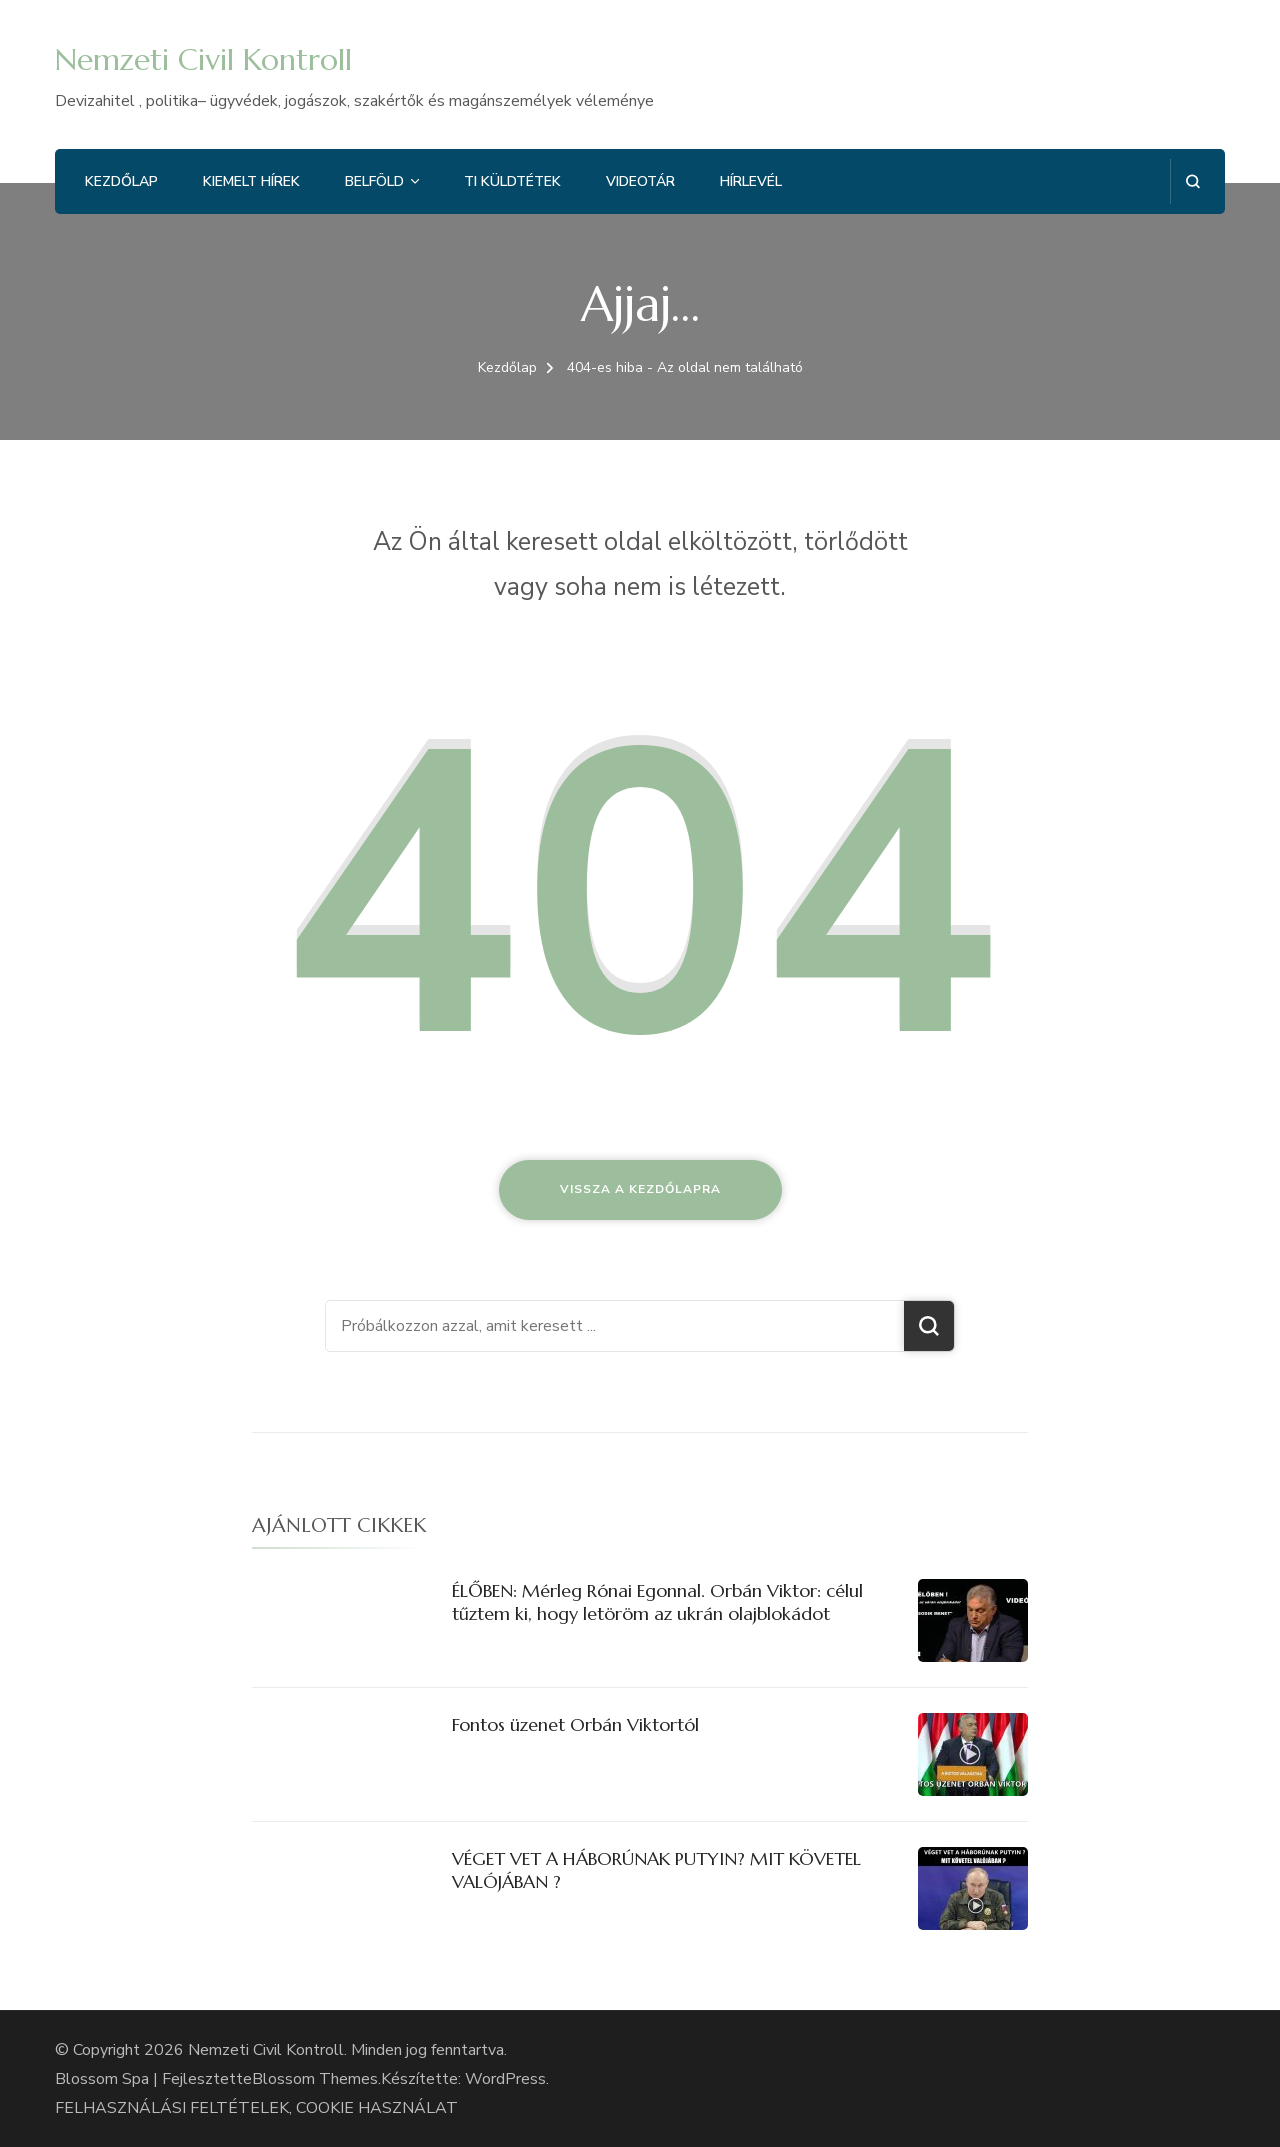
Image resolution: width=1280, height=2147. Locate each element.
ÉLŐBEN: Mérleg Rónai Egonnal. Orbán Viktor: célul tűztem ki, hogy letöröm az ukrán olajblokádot (657, 1602)
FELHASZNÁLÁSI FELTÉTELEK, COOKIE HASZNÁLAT (256, 2108)
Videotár (640, 181)
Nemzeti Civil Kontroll (203, 59)
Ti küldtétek (512, 181)
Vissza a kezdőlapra (640, 1189)
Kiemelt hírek (251, 181)
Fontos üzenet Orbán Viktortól (575, 1724)
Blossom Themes (315, 2079)
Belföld (374, 181)
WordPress (505, 2079)
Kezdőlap (121, 181)
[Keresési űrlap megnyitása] (1192, 181)
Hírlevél (751, 181)
